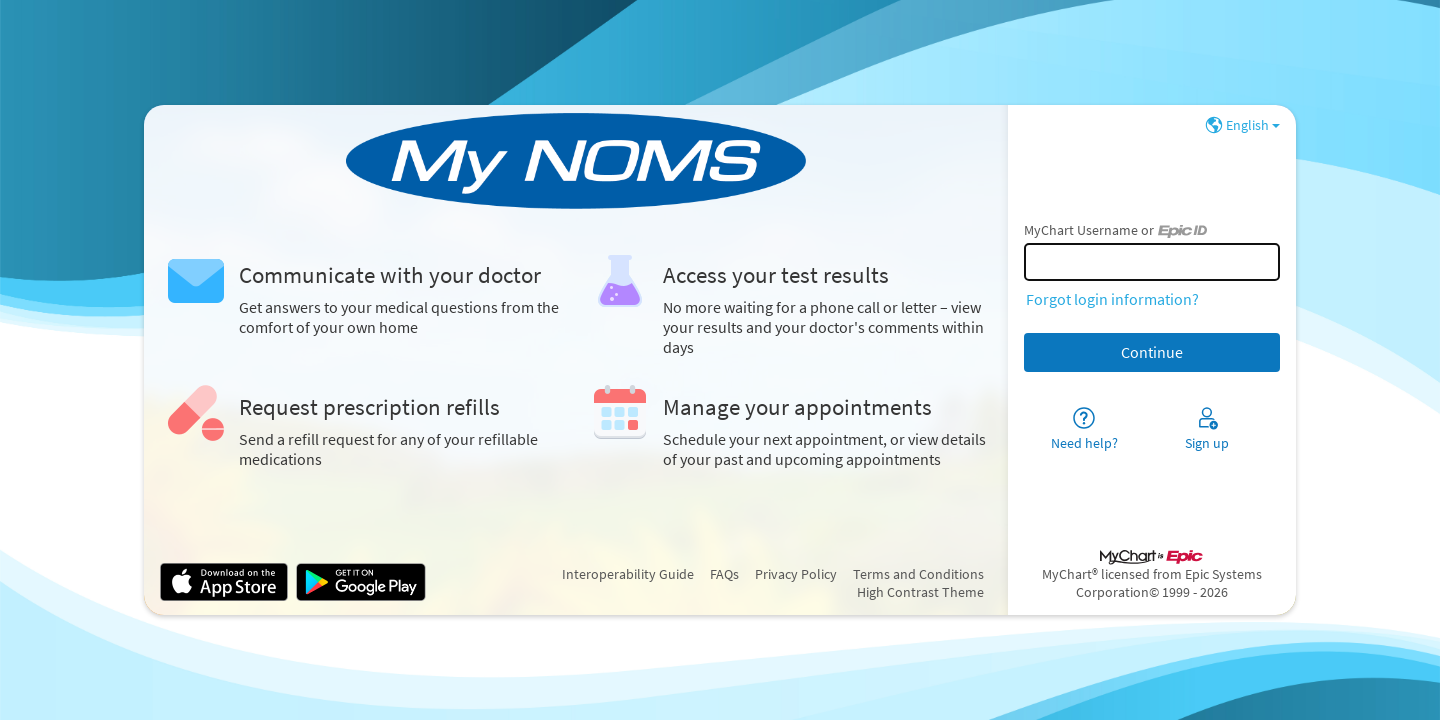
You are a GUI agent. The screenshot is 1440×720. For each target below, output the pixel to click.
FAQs (724, 574)
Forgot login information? (1112, 299)
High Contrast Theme (920, 592)
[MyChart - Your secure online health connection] (576, 161)
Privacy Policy (796, 574)
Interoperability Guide (628, 574)
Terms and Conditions (918, 574)
